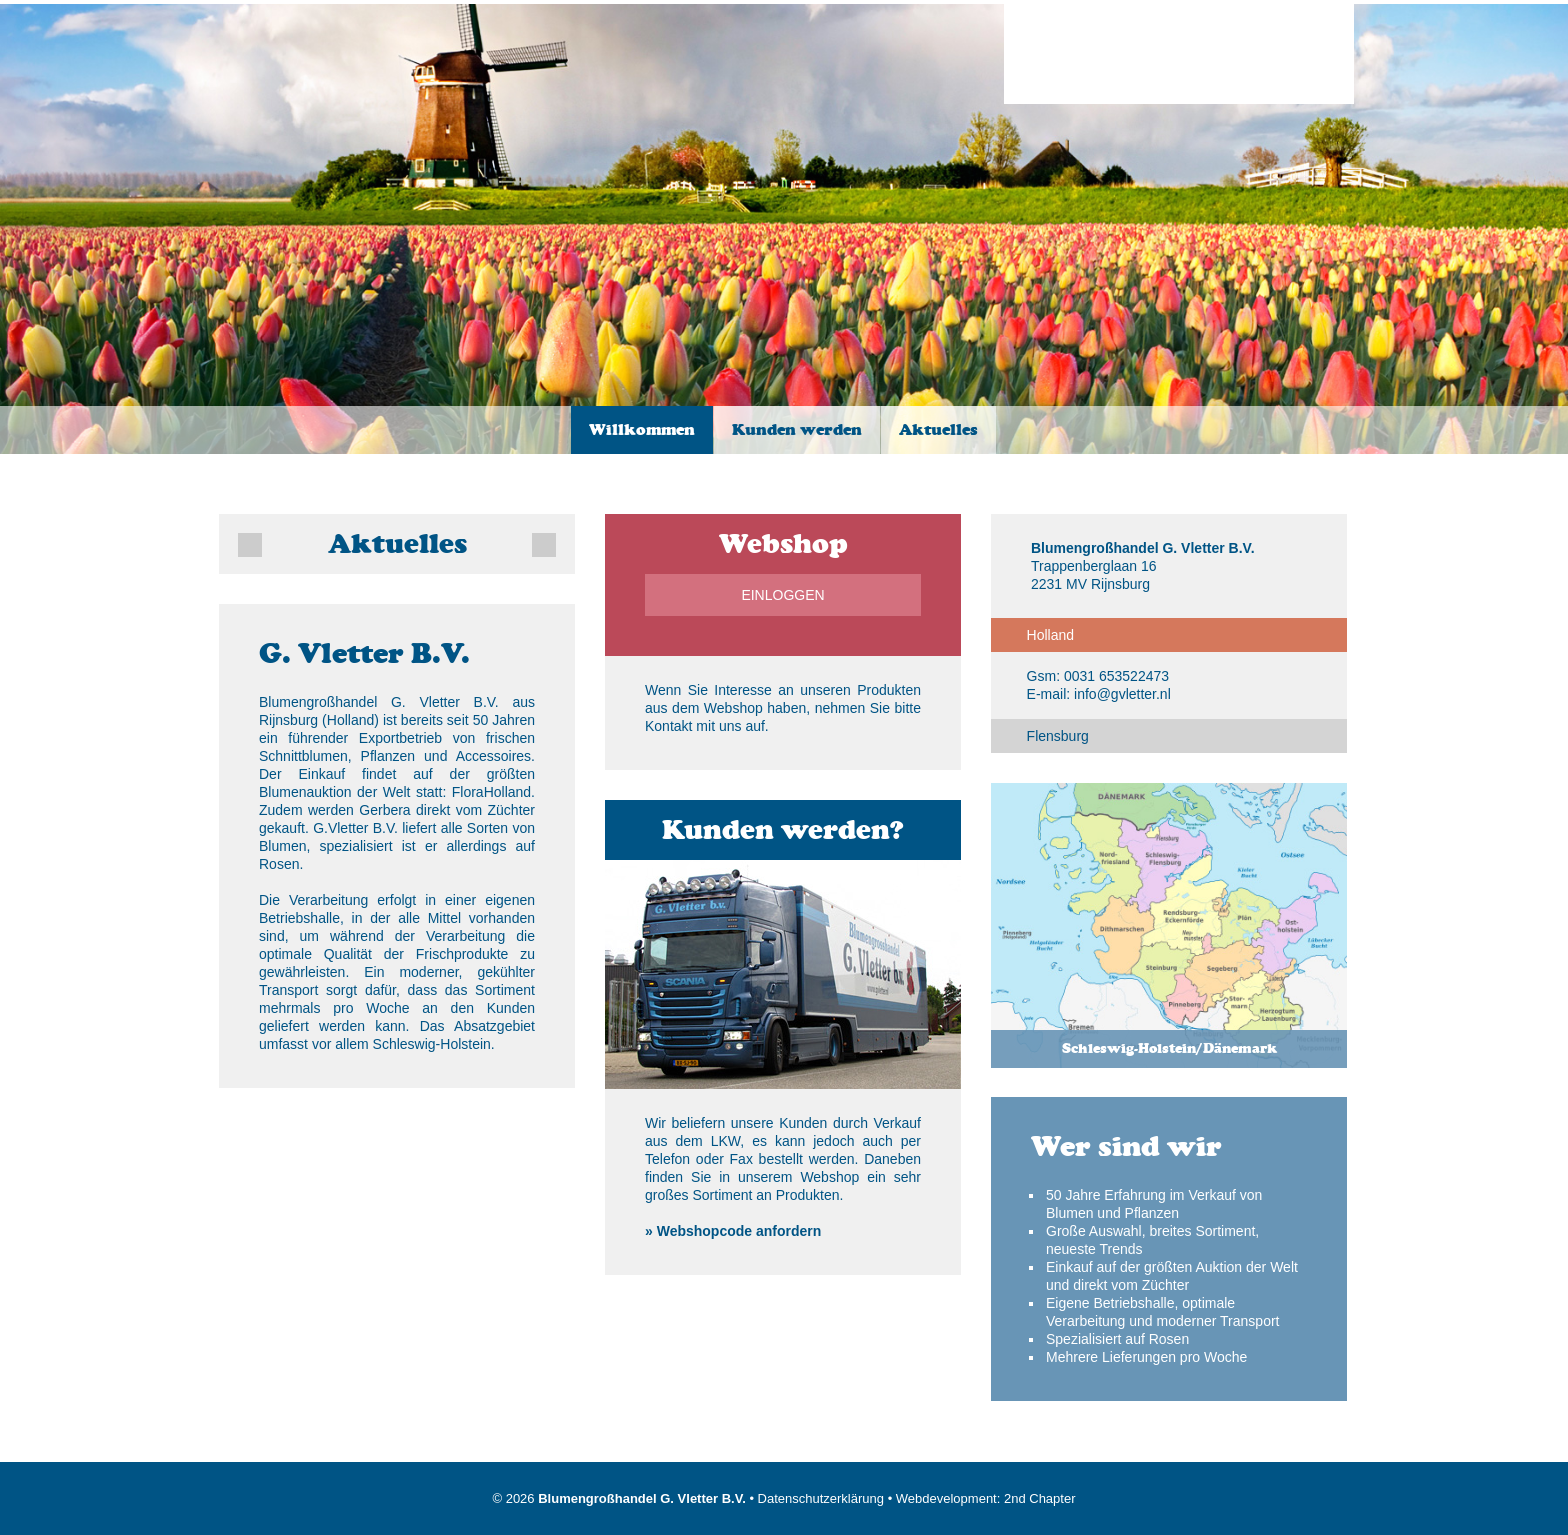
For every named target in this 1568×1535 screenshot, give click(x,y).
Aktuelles (938, 429)
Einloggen (782, 595)
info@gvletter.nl (1122, 694)
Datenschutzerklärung (821, 1498)
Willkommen (642, 429)
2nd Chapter (1040, 1498)
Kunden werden (797, 429)
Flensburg (1058, 736)
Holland (1050, 635)
